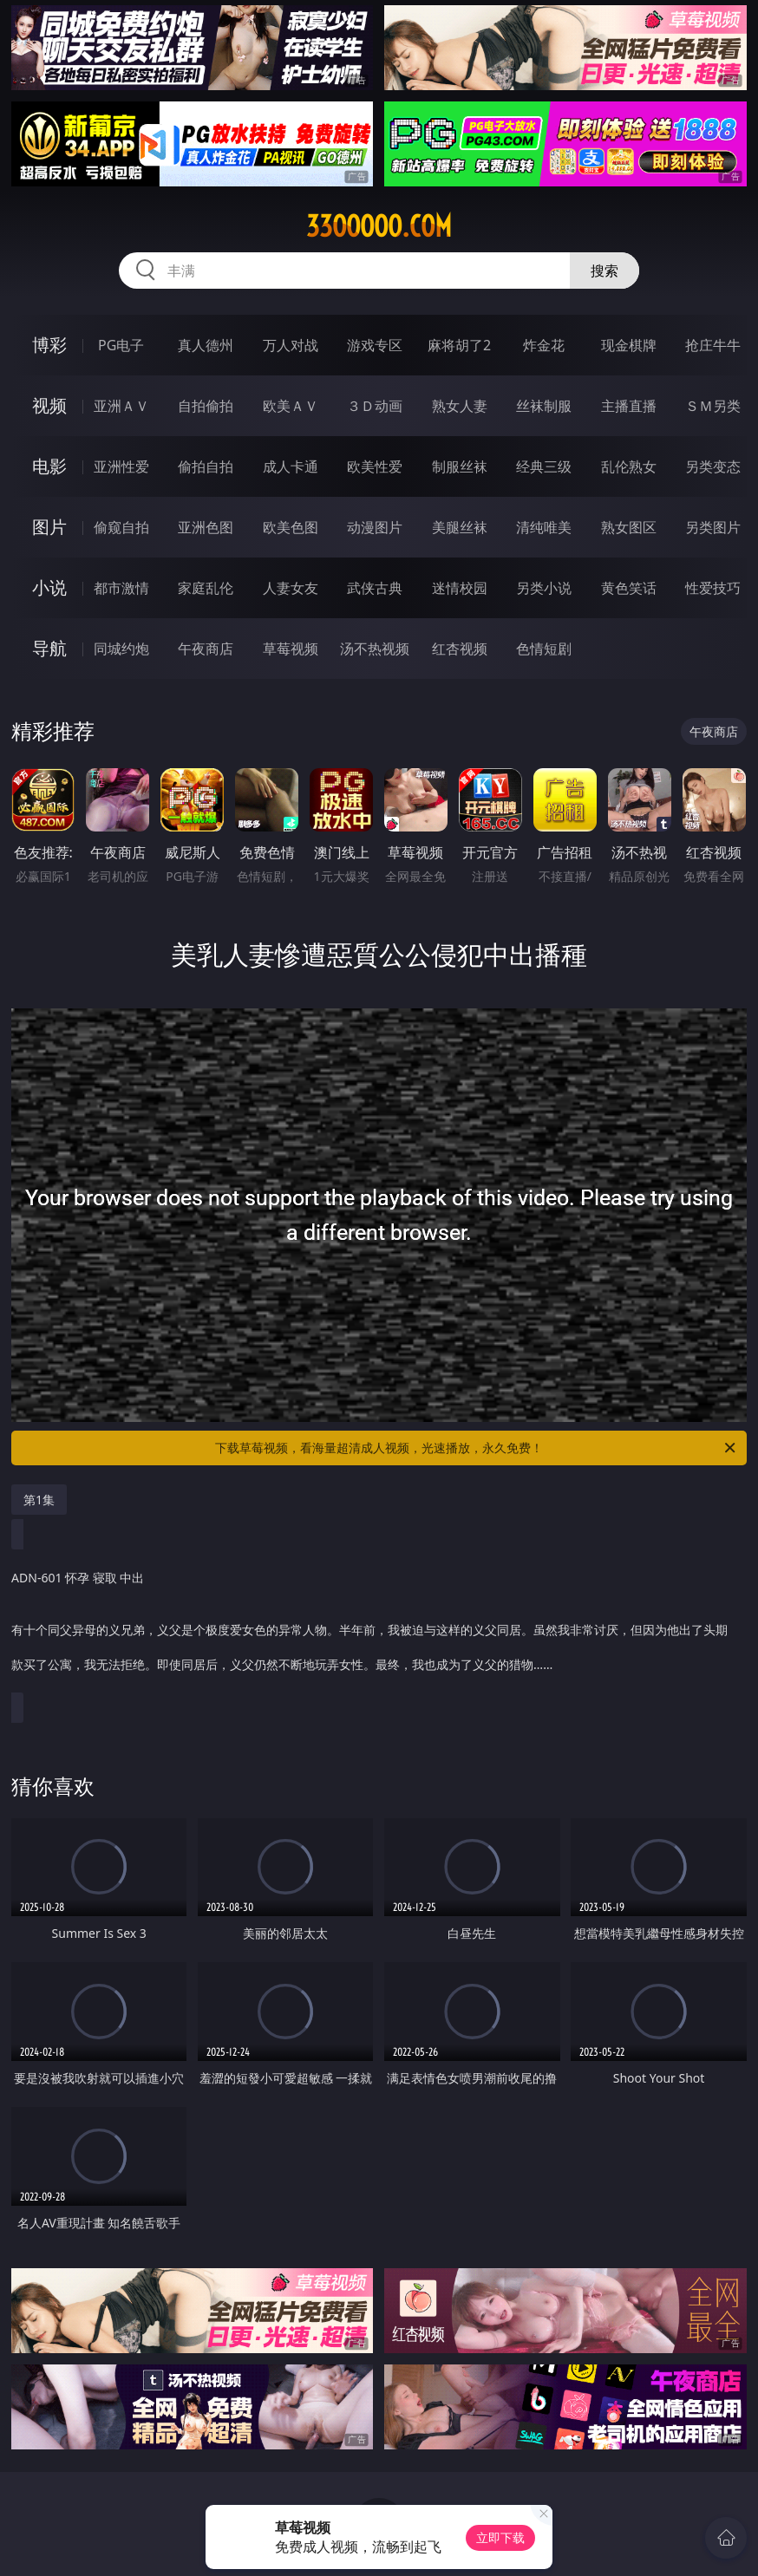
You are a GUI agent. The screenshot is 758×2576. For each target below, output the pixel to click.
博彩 (49, 344)
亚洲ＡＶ (121, 405)
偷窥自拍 (121, 527)
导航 (49, 648)
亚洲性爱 (121, 466)
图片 (49, 526)
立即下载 (500, 2537)
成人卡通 (290, 466)
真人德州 (205, 345)
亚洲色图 (205, 527)
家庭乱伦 (205, 587)
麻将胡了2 (459, 345)
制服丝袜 (459, 466)
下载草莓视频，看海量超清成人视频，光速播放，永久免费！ (476, 1448)
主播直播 (629, 405)
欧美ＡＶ (290, 405)
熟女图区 (629, 527)
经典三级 (544, 466)
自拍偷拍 (205, 405)
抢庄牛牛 (713, 345)
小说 (49, 587)
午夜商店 (205, 648)
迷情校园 (459, 587)
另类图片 (713, 527)
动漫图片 (374, 527)
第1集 (39, 1499)
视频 (49, 405)
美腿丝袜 (459, 527)
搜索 (604, 270)
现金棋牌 (629, 345)
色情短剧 (544, 648)
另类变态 (713, 466)
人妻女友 (290, 587)
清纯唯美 (544, 527)
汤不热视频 (374, 648)
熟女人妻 (459, 405)
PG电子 (121, 345)
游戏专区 (374, 345)
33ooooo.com (379, 226)
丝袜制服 (544, 405)
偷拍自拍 (205, 466)
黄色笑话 (629, 587)
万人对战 (290, 345)
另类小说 (544, 587)
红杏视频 (459, 648)
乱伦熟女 (629, 466)
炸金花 (544, 345)
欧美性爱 (374, 466)
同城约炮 (121, 648)
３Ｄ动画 (374, 405)
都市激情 (121, 587)
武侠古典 (374, 587)
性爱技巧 (713, 587)
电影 (49, 466)
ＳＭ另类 (713, 405)
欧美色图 (290, 527)
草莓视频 (290, 648)
